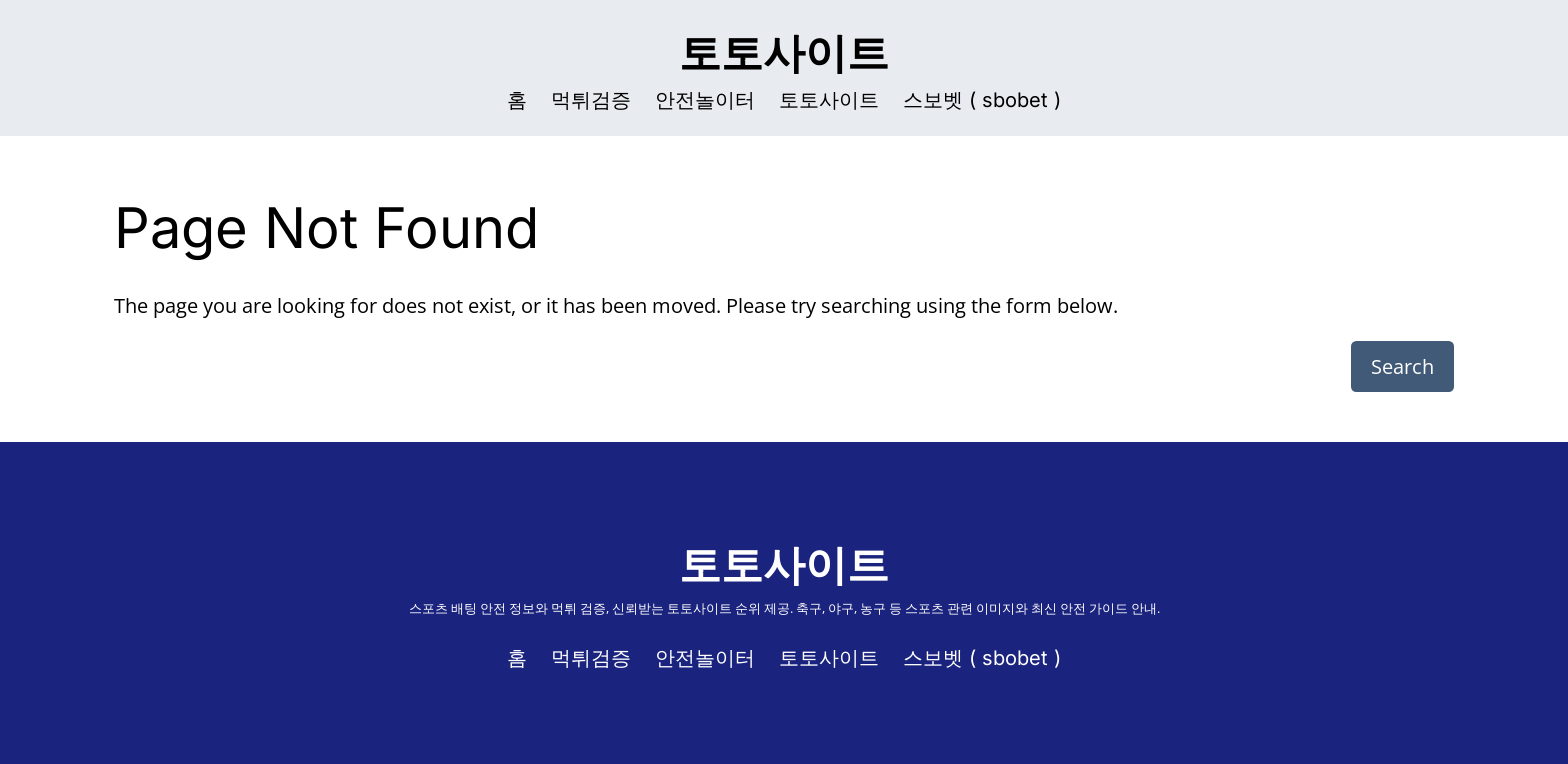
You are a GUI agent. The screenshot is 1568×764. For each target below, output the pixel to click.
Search (1402, 366)
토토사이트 (784, 52)
